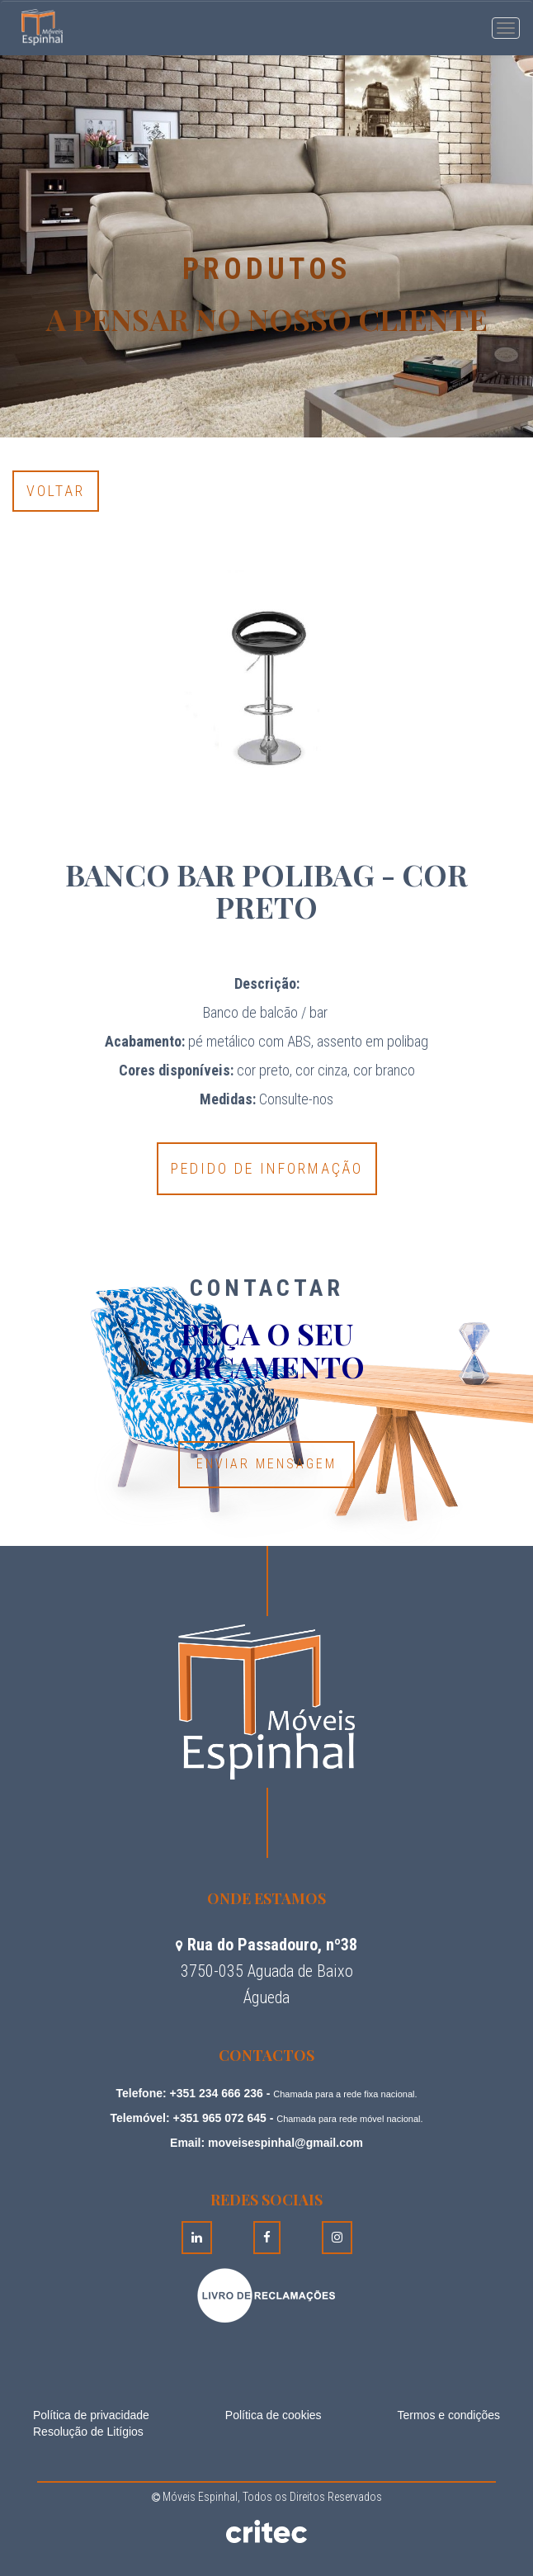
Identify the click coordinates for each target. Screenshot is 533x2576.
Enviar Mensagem (266, 1464)
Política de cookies (273, 2415)
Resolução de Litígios (88, 2431)
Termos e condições (448, 2415)
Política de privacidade (91, 2415)
